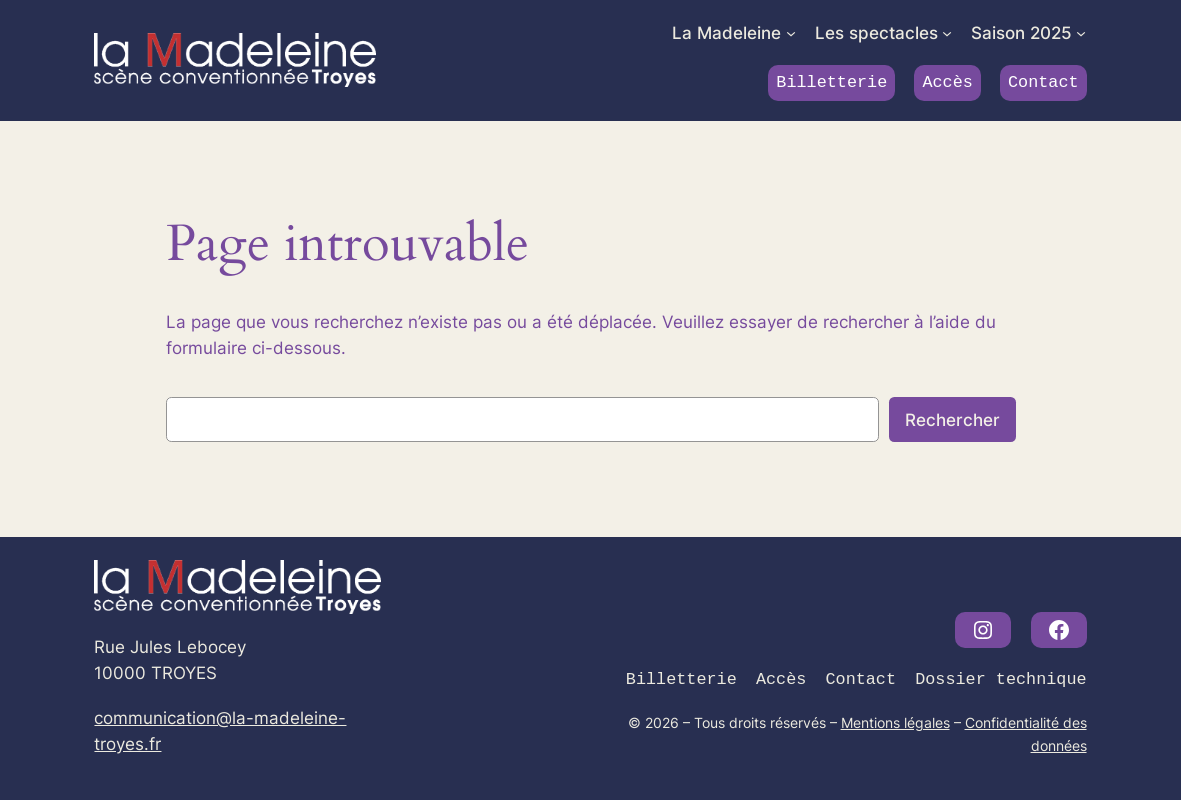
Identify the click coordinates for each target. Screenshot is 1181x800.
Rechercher (952, 420)
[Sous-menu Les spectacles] (947, 33)
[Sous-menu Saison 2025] (1081, 33)
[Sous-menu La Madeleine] (791, 33)
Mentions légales (895, 722)
